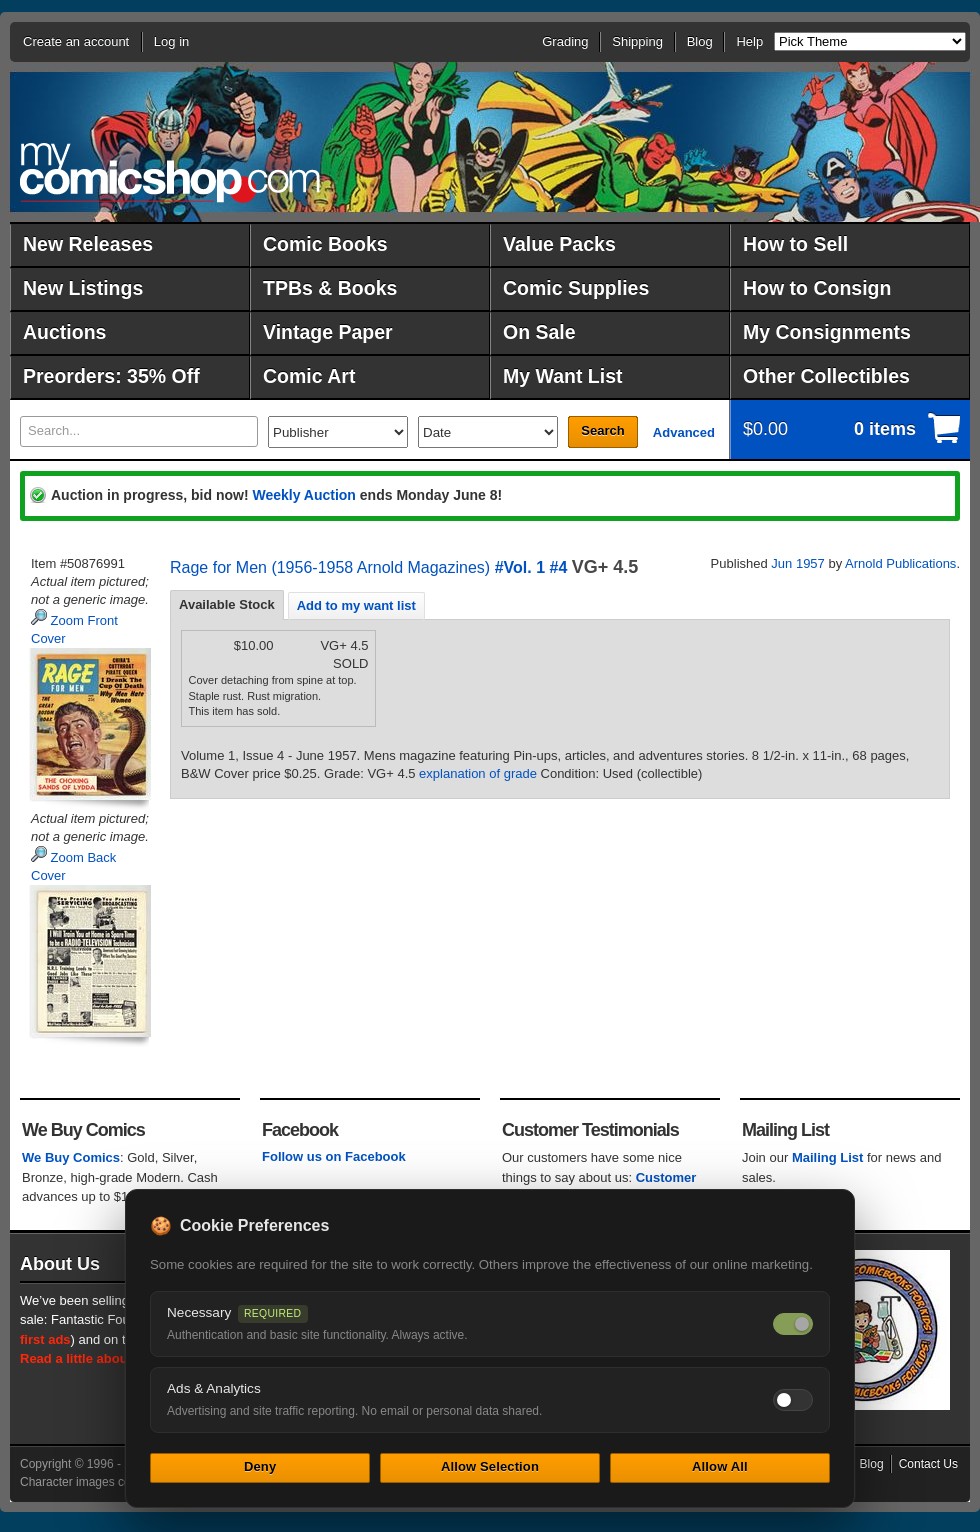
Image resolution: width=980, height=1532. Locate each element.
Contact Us (928, 1464)
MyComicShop (170, 172)
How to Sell (795, 244)
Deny (260, 1466)
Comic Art (309, 376)
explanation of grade (478, 773)
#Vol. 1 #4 (531, 567)
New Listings (83, 288)
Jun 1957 (798, 563)
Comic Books (325, 244)
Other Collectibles (826, 376)
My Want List (563, 376)
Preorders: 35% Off (111, 376)
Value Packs (559, 244)
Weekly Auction (303, 495)
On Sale (539, 332)
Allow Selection (490, 1466)
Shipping (637, 41)
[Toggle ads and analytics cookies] (793, 1400)
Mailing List (828, 1157)
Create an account (76, 41)
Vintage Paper (328, 332)
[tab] (227, 605)
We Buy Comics (71, 1157)
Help (749, 41)
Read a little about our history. (113, 1358)
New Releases (88, 244)
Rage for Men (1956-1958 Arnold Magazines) (330, 567)
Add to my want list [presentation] (356, 605)
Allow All (720, 1466)
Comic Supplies (576, 288)
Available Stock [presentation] (227, 604)
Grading (565, 41)
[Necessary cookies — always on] (793, 1324)
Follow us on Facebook (334, 1156)
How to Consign (817, 288)
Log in (171, 41)
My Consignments (827, 332)
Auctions (64, 332)
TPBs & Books (330, 288)
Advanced (684, 432)
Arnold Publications (900, 563)
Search (602, 430)
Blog (700, 41)
